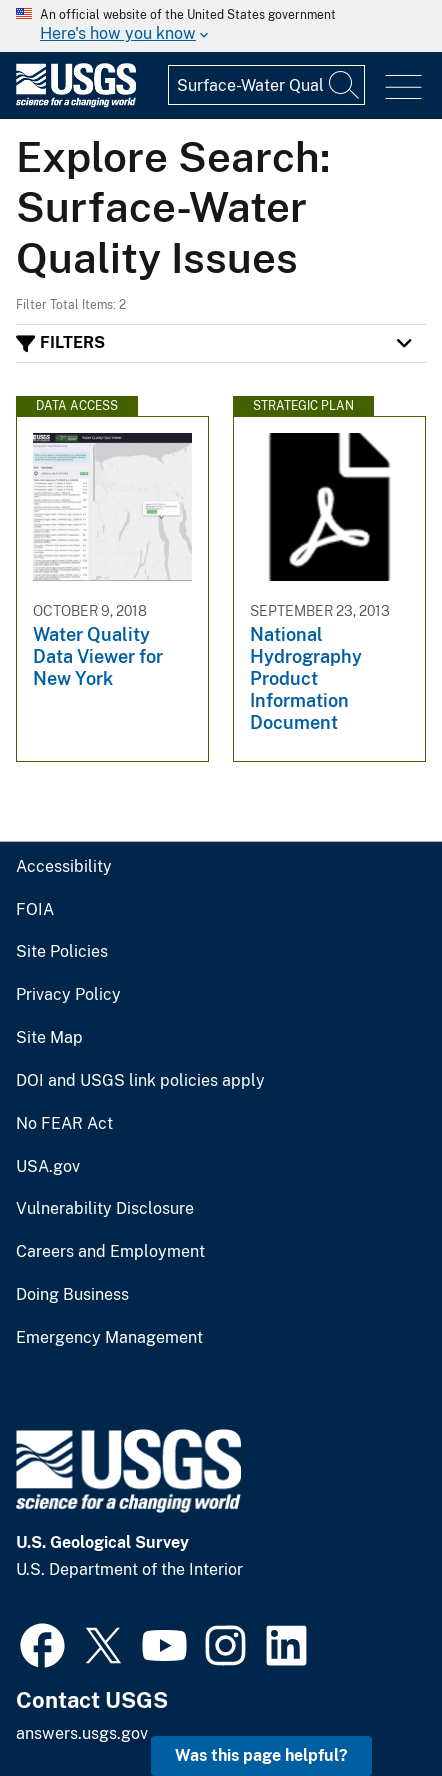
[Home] (76, 102)
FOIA (35, 910)
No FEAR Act (64, 1124)
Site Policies (62, 952)
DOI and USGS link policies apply (140, 1081)
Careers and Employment (110, 1252)
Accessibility (64, 867)
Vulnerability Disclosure (105, 1209)
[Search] (345, 85)
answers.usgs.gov (82, 1733)
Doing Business (72, 1295)
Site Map (49, 1038)
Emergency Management (109, 1338)
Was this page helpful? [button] (261, 1755)
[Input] (266, 85)
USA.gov (48, 1167)
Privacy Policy (68, 995)
